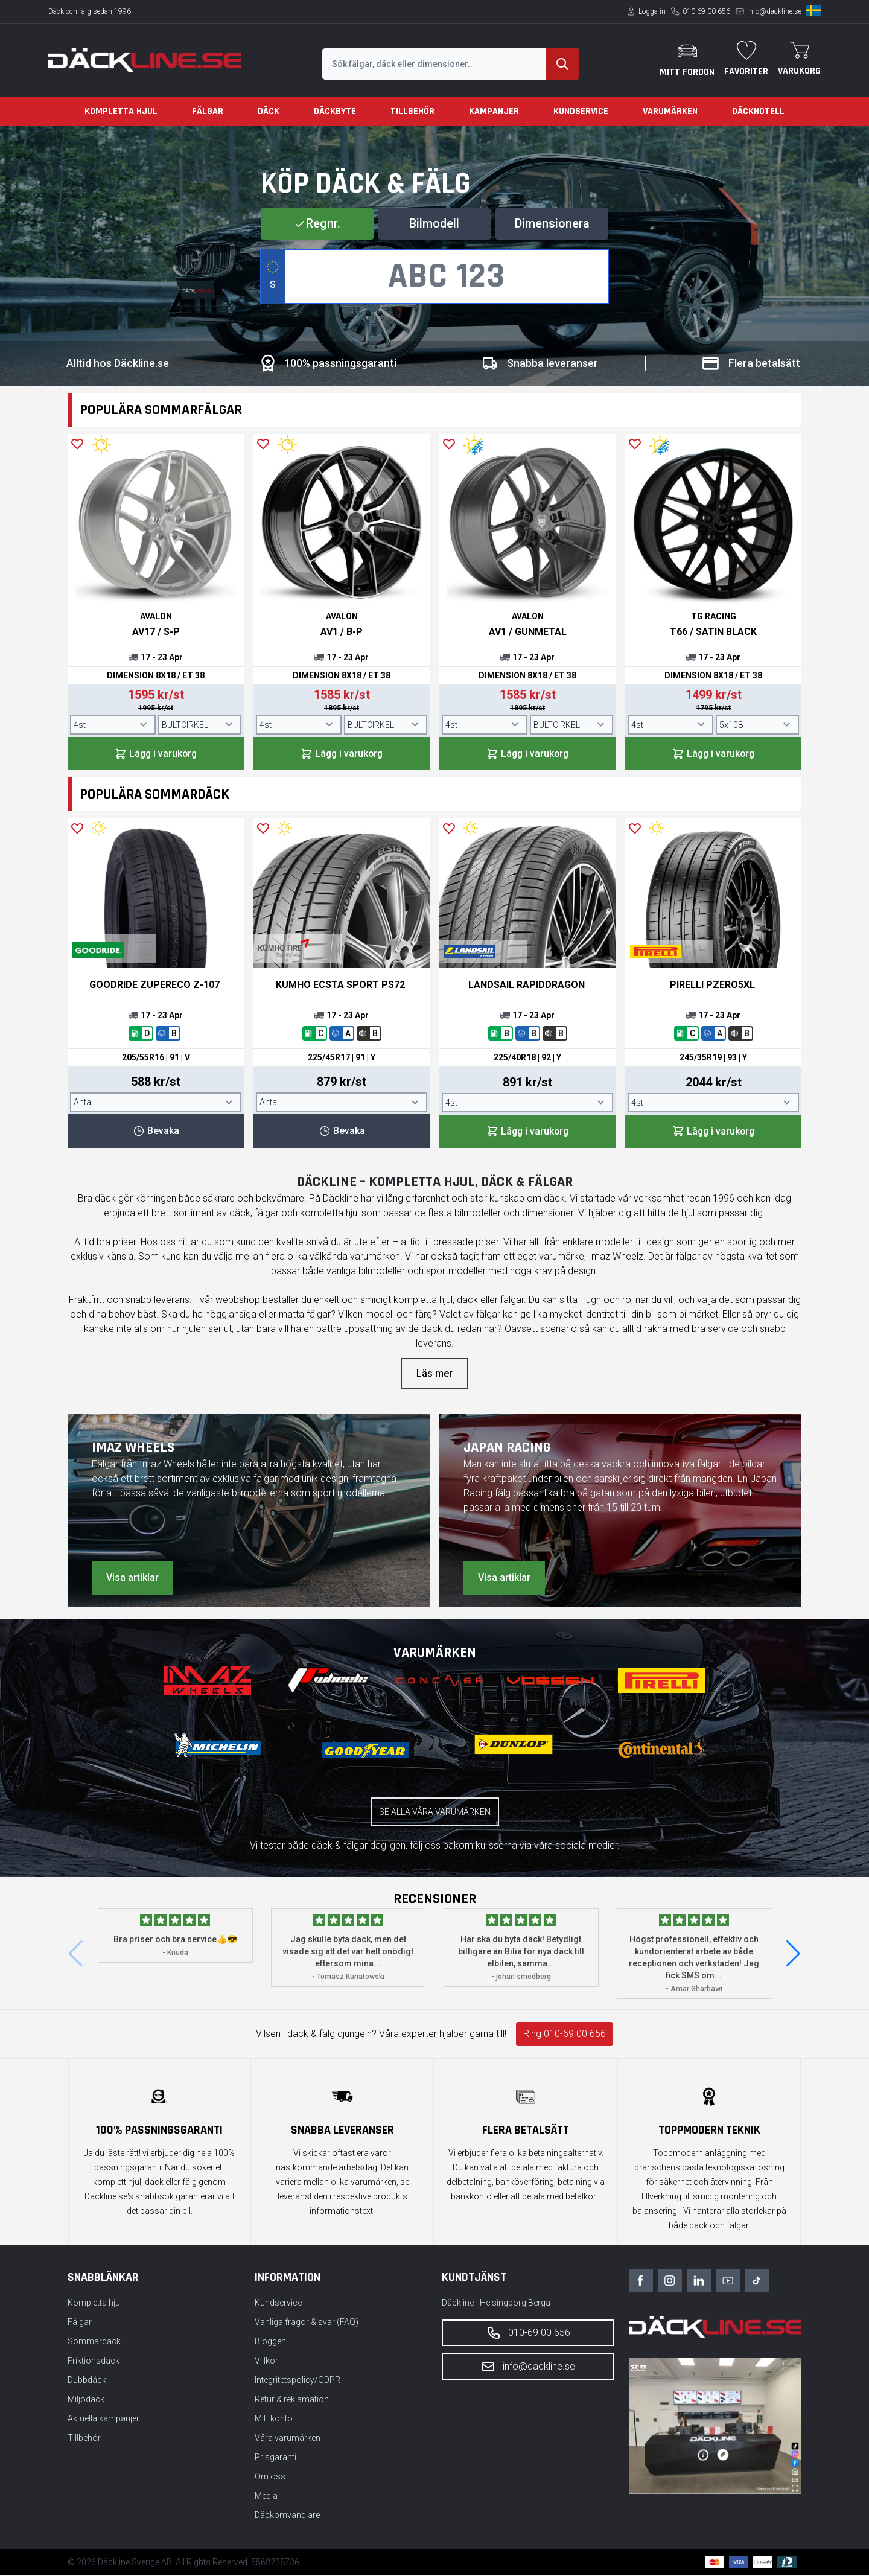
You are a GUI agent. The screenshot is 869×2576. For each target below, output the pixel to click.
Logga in (652, 11)
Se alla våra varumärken (435, 1812)
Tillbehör (412, 111)
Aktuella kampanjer (103, 2419)
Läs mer (434, 1374)
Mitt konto (274, 2419)
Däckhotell (758, 111)
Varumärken (670, 111)
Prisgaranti (275, 2458)
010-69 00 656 (706, 11)
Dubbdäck (87, 2380)
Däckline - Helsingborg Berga (496, 2303)
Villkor (266, 2361)
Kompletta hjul (121, 111)
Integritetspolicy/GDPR (297, 2380)
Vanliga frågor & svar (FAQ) (306, 2322)
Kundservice (580, 111)
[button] (793, 1954)
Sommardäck (94, 2342)
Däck (268, 111)
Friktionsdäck (93, 2361)
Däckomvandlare (287, 2515)
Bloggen (270, 2342)
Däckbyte (335, 111)
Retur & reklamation (292, 2400)
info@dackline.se (774, 11)
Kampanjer (494, 111)
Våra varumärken (287, 2438)
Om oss (270, 2477)
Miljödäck (86, 2400)
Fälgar (207, 111)
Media (266, 2496)
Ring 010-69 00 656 (564, 2034)
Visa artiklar (132, 1578)
